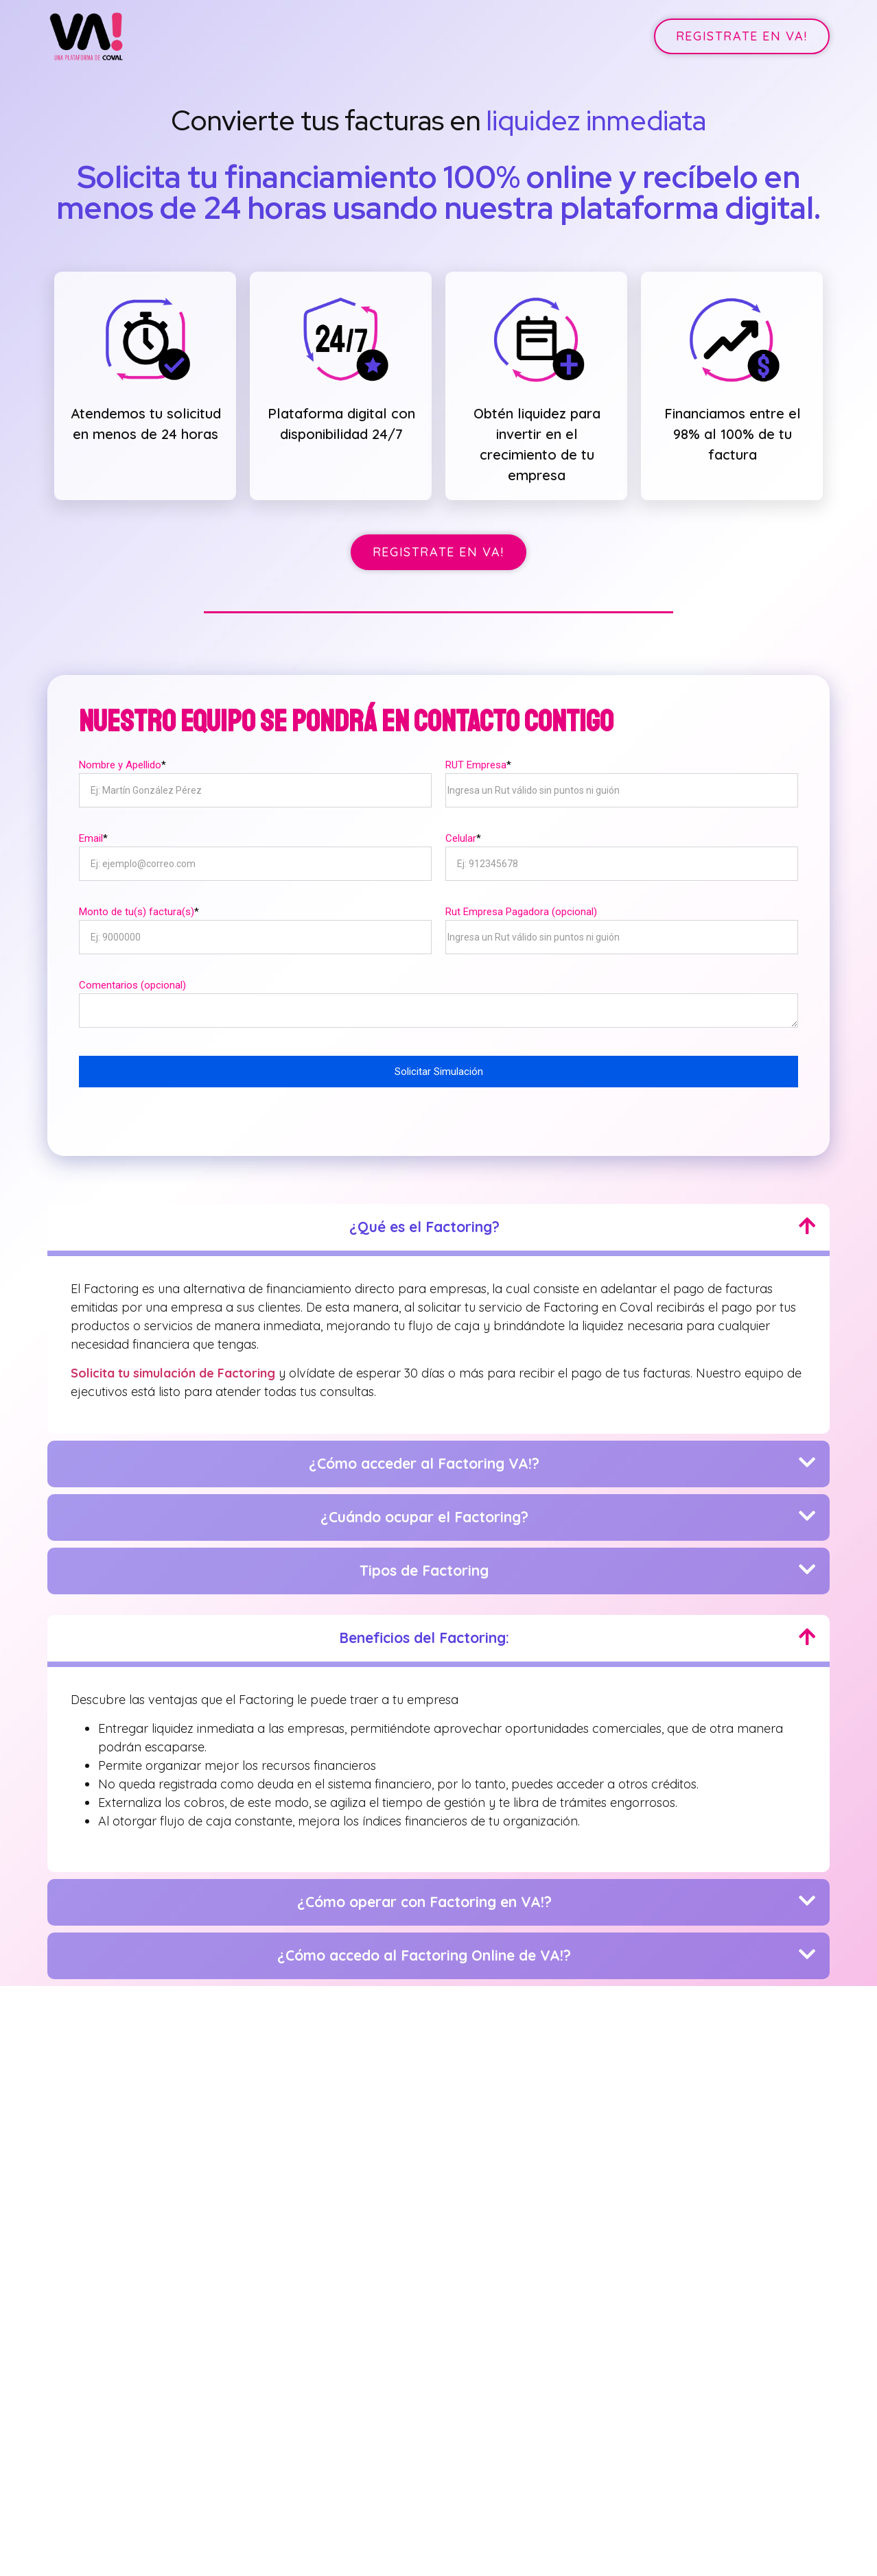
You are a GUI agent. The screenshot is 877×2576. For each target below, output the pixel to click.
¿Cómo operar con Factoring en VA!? (424, 1896)
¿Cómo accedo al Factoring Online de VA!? (424, 1950)
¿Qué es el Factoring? (424, 1222)
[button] (742, 36)
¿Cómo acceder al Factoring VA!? (424, 1458)
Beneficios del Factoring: (424, 1632)
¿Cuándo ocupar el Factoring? (424, 1511)
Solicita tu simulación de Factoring (173, 1367)
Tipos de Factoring (424, 1565)
